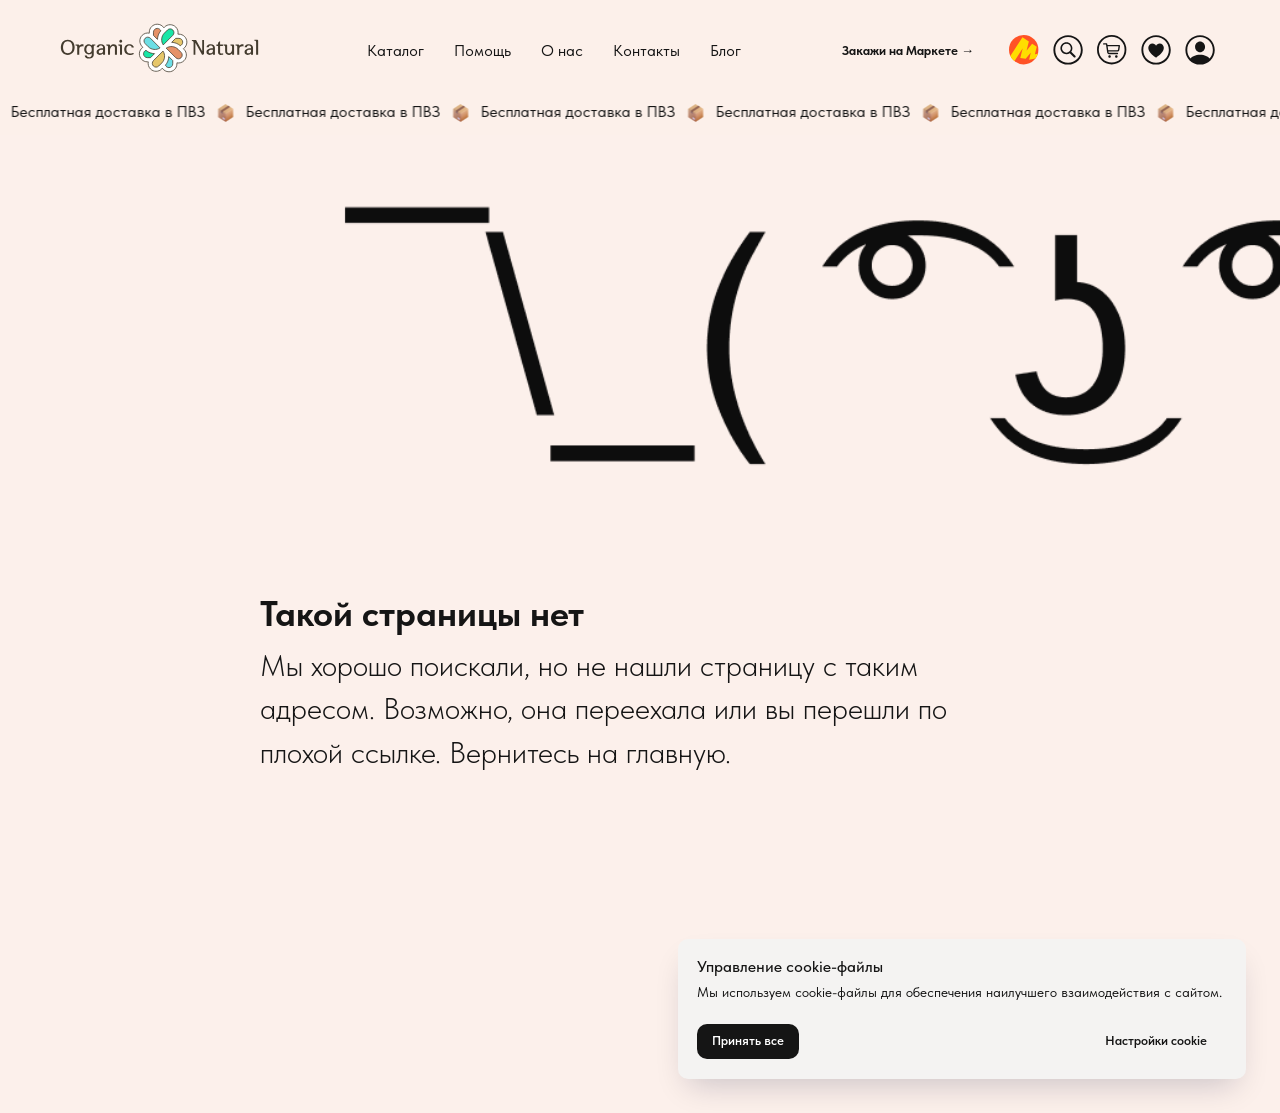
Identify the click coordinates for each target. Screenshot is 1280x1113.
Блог (725, 50)
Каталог (395, 50)
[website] (1024, 50)
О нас (562, 50)
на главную (656, 752)
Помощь (482, 50)
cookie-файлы (836, 992)
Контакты (646, 50)
